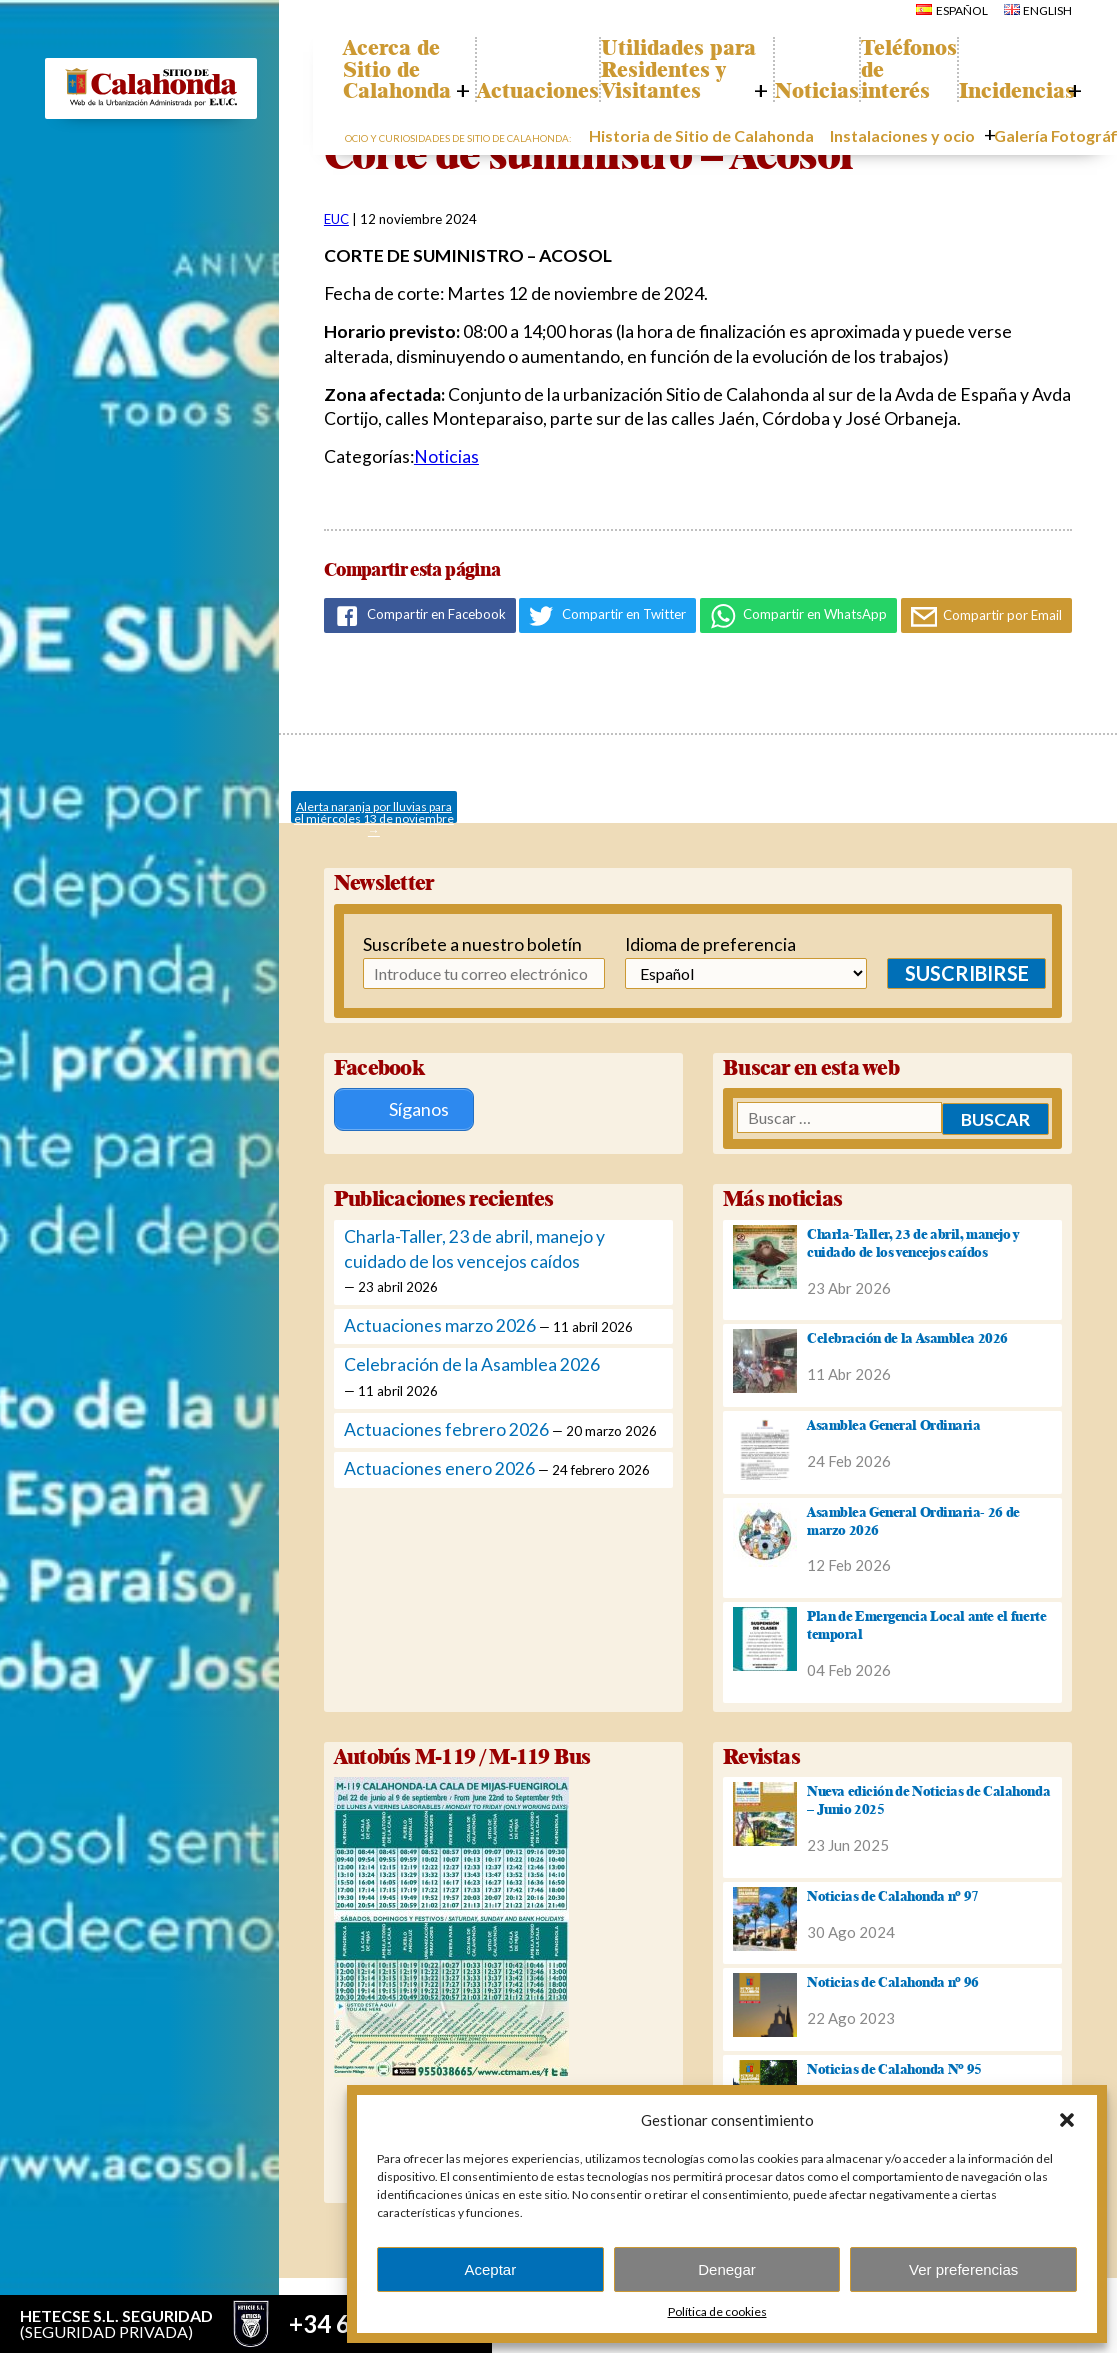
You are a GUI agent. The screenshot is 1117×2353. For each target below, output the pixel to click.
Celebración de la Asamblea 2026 (472, 1362)
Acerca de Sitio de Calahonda (412, 114)
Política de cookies (717, 2311)
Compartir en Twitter (607, 616)
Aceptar (490, 2269)
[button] (1067, 2120)
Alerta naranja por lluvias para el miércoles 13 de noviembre (374, 811)
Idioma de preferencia (700, 944)
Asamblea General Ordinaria (893, 1422)
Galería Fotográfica (982, 180)
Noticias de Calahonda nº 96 (893, 1980)
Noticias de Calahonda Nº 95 (894, 2066)
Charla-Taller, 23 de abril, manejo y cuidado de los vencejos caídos (913, 1240)
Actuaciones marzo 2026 (440, 1322)
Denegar (727, 2269)
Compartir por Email (987, 617)
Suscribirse (953, 973)
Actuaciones (561, 136)
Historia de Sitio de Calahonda (675, 180)
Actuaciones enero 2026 (439, 1466)
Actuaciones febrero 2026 (446, 1426)
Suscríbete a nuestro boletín (445, 944)
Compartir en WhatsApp (798, 616)
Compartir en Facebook (420, 616)
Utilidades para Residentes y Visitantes (698, 92)
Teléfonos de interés (941, 114)
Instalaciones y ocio (842, 180)
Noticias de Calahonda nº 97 (893, 1893)
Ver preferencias (963, 2269)
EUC (336, 219)
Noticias (829, 136)
